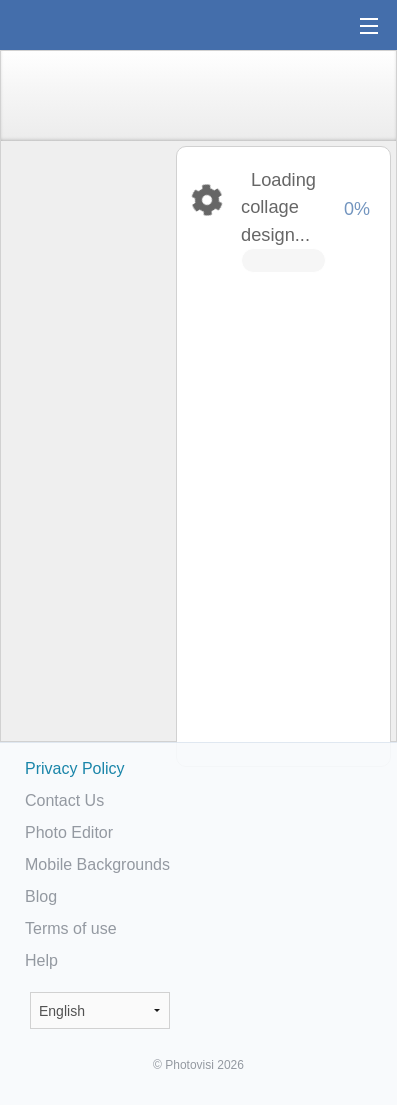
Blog (41, 896)
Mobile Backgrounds (97, 864)
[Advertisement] (87, 456)
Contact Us (64, 800)
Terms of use (71, 928)
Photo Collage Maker (79, 25)
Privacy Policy (75, 768)
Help (41, 960)
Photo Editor (69, 832)
